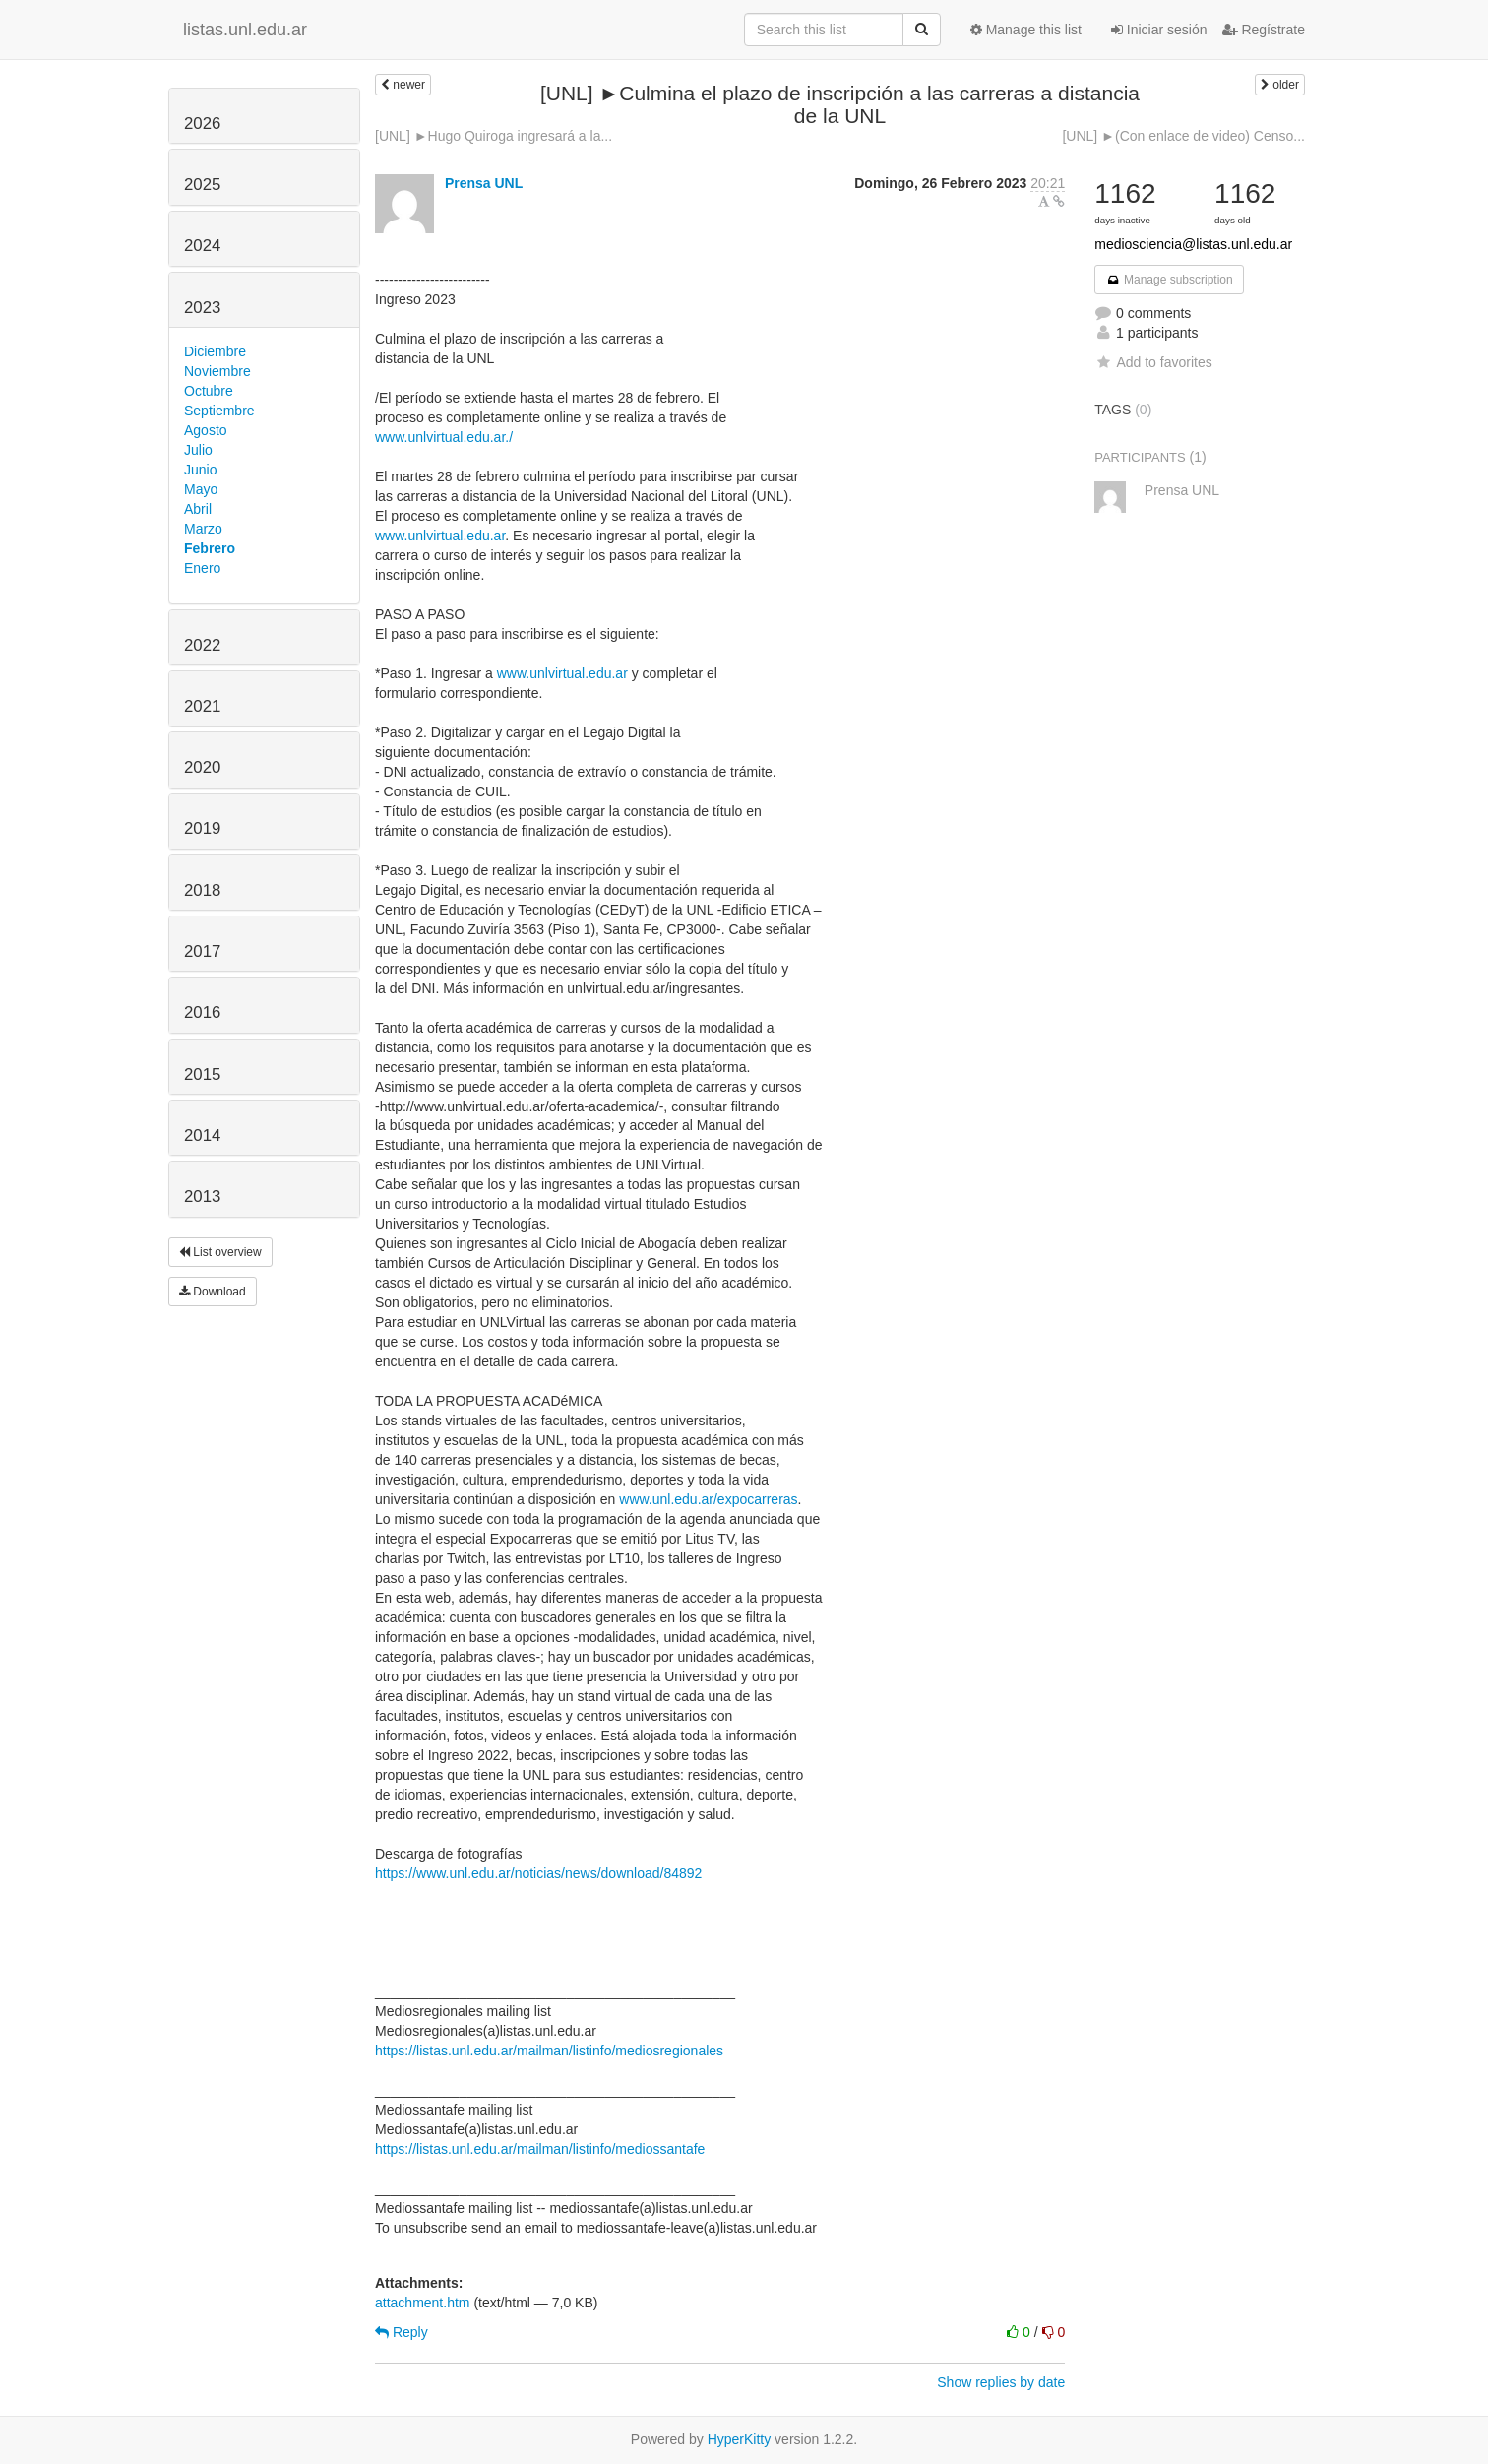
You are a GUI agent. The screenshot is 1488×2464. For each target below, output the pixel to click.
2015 (202, 1074)
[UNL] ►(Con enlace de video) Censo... (1183, 136)
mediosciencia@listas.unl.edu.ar (1193, 244)
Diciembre (215, 351)
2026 (202, 123)
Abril (198, 509)
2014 (202, 1135)
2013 (202, 1196)
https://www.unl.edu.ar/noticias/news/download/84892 (538, 1873)
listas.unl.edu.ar (245, 29)
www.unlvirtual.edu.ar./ (444, 437)
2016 (202, 1012)
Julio (198, 450)
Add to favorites (1152, 362)
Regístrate (1263, 29)
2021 (202, 706)
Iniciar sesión (1159, 29)
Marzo (203, 529)
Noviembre (217, 371)
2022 (202, 645)
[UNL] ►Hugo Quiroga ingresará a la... (493, 136)
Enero (202, 568)
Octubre (208, 391)
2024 (202, 245)
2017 (202, 951)
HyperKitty (740, 2439)
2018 (202, 890)
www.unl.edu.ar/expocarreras (708, 1499)
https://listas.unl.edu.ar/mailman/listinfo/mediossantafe (540, 2149)
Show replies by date (1001, 2382)
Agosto (205, 430)
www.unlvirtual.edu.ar (440, 535)
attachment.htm (422, 2302)
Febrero (209, 548)
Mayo (200, 489)
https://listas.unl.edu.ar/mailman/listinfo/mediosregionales (549, 2050)
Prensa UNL (484, 183)
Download (212, 1291)
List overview (220, 1252)
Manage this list (1026, 29)
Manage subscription (1169, 279)
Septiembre (219, 410)
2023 (202, 307)
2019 (202, 828)
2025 (202, 184)
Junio (200, 469)
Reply (401, 2332)
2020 (202, 767)
